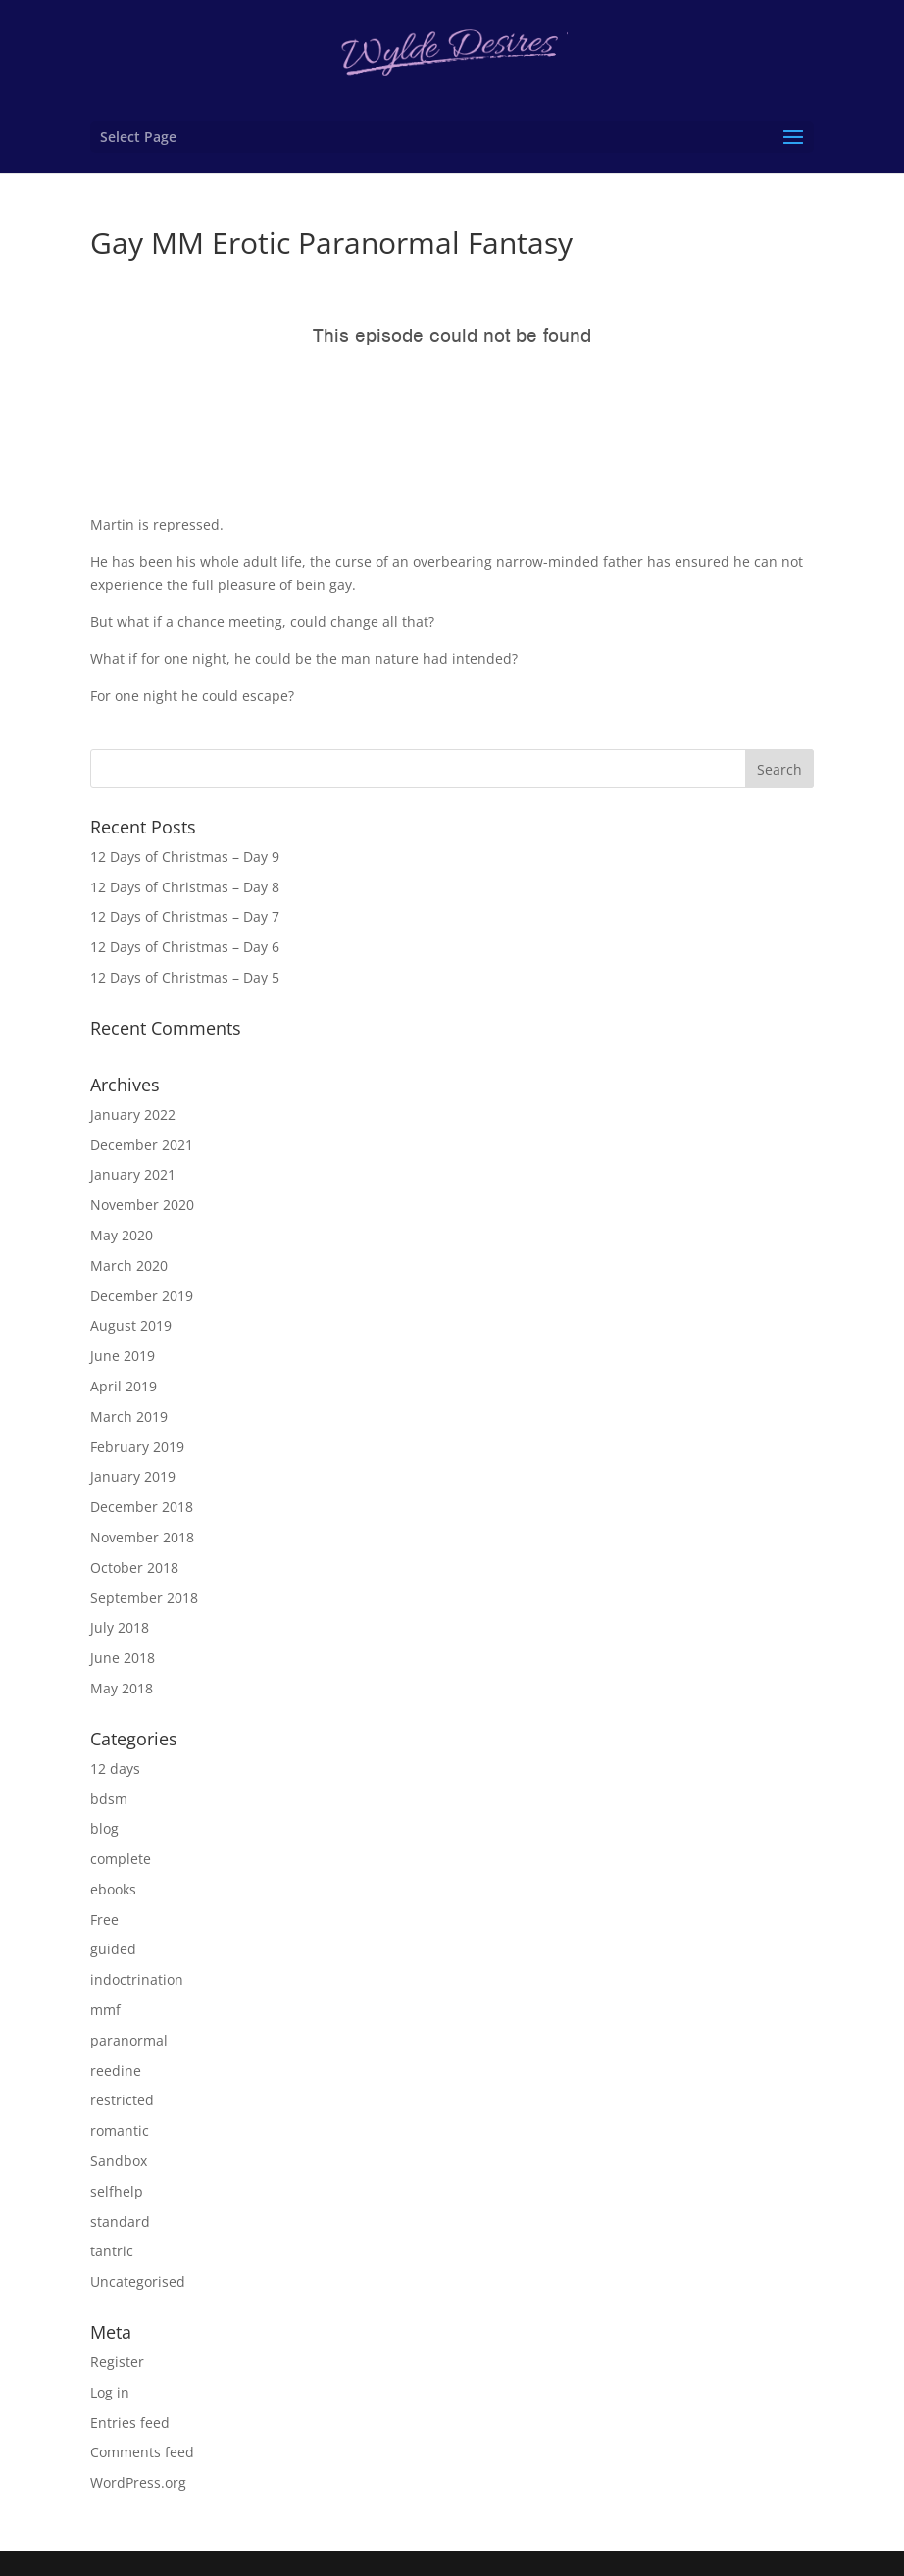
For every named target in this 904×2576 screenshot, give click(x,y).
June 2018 (122, 1657)
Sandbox (118, 2160)
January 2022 (133, 1114)
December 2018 (141, 1506)
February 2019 (137, 1447)
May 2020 (121, 1235)
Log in (109, 2392)
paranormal (129, 2040)
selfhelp (116, 2191)
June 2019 (122, 1355)
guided (113, 1949)
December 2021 (141, 1145)
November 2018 (142, 1537)
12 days (115, 1768)
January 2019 (133, 1476)
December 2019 (141, 1296)
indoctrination (136, 1979)
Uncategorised (137, 2281)
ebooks (113, 1889)
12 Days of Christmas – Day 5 (184, 977)
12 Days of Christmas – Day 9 (184, 856)
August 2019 (131, 1325)
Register (117, 2361)
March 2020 (129, 1265)
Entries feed (130, 2422)
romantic (119, 2130)
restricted (122, 2100)
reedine (115, 2070)
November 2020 (142, 1204)
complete (120, 1858)
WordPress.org (138, 2482)
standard (120, 2221)
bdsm (108, 1799)
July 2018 (119, 1627)
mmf (105, 2009)
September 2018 (144, 1598)
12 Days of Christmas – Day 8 (184, 887)
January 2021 (133, 1174)
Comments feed (142, 2452)
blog (104, 1828)
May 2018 (121, 1688)
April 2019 (123, 1386)
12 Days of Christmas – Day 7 (184, 916)
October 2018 (134, 1567)
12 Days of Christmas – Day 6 (184, 946)
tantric (111, 2251)
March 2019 (129, 1416)
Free (104, 1919)
